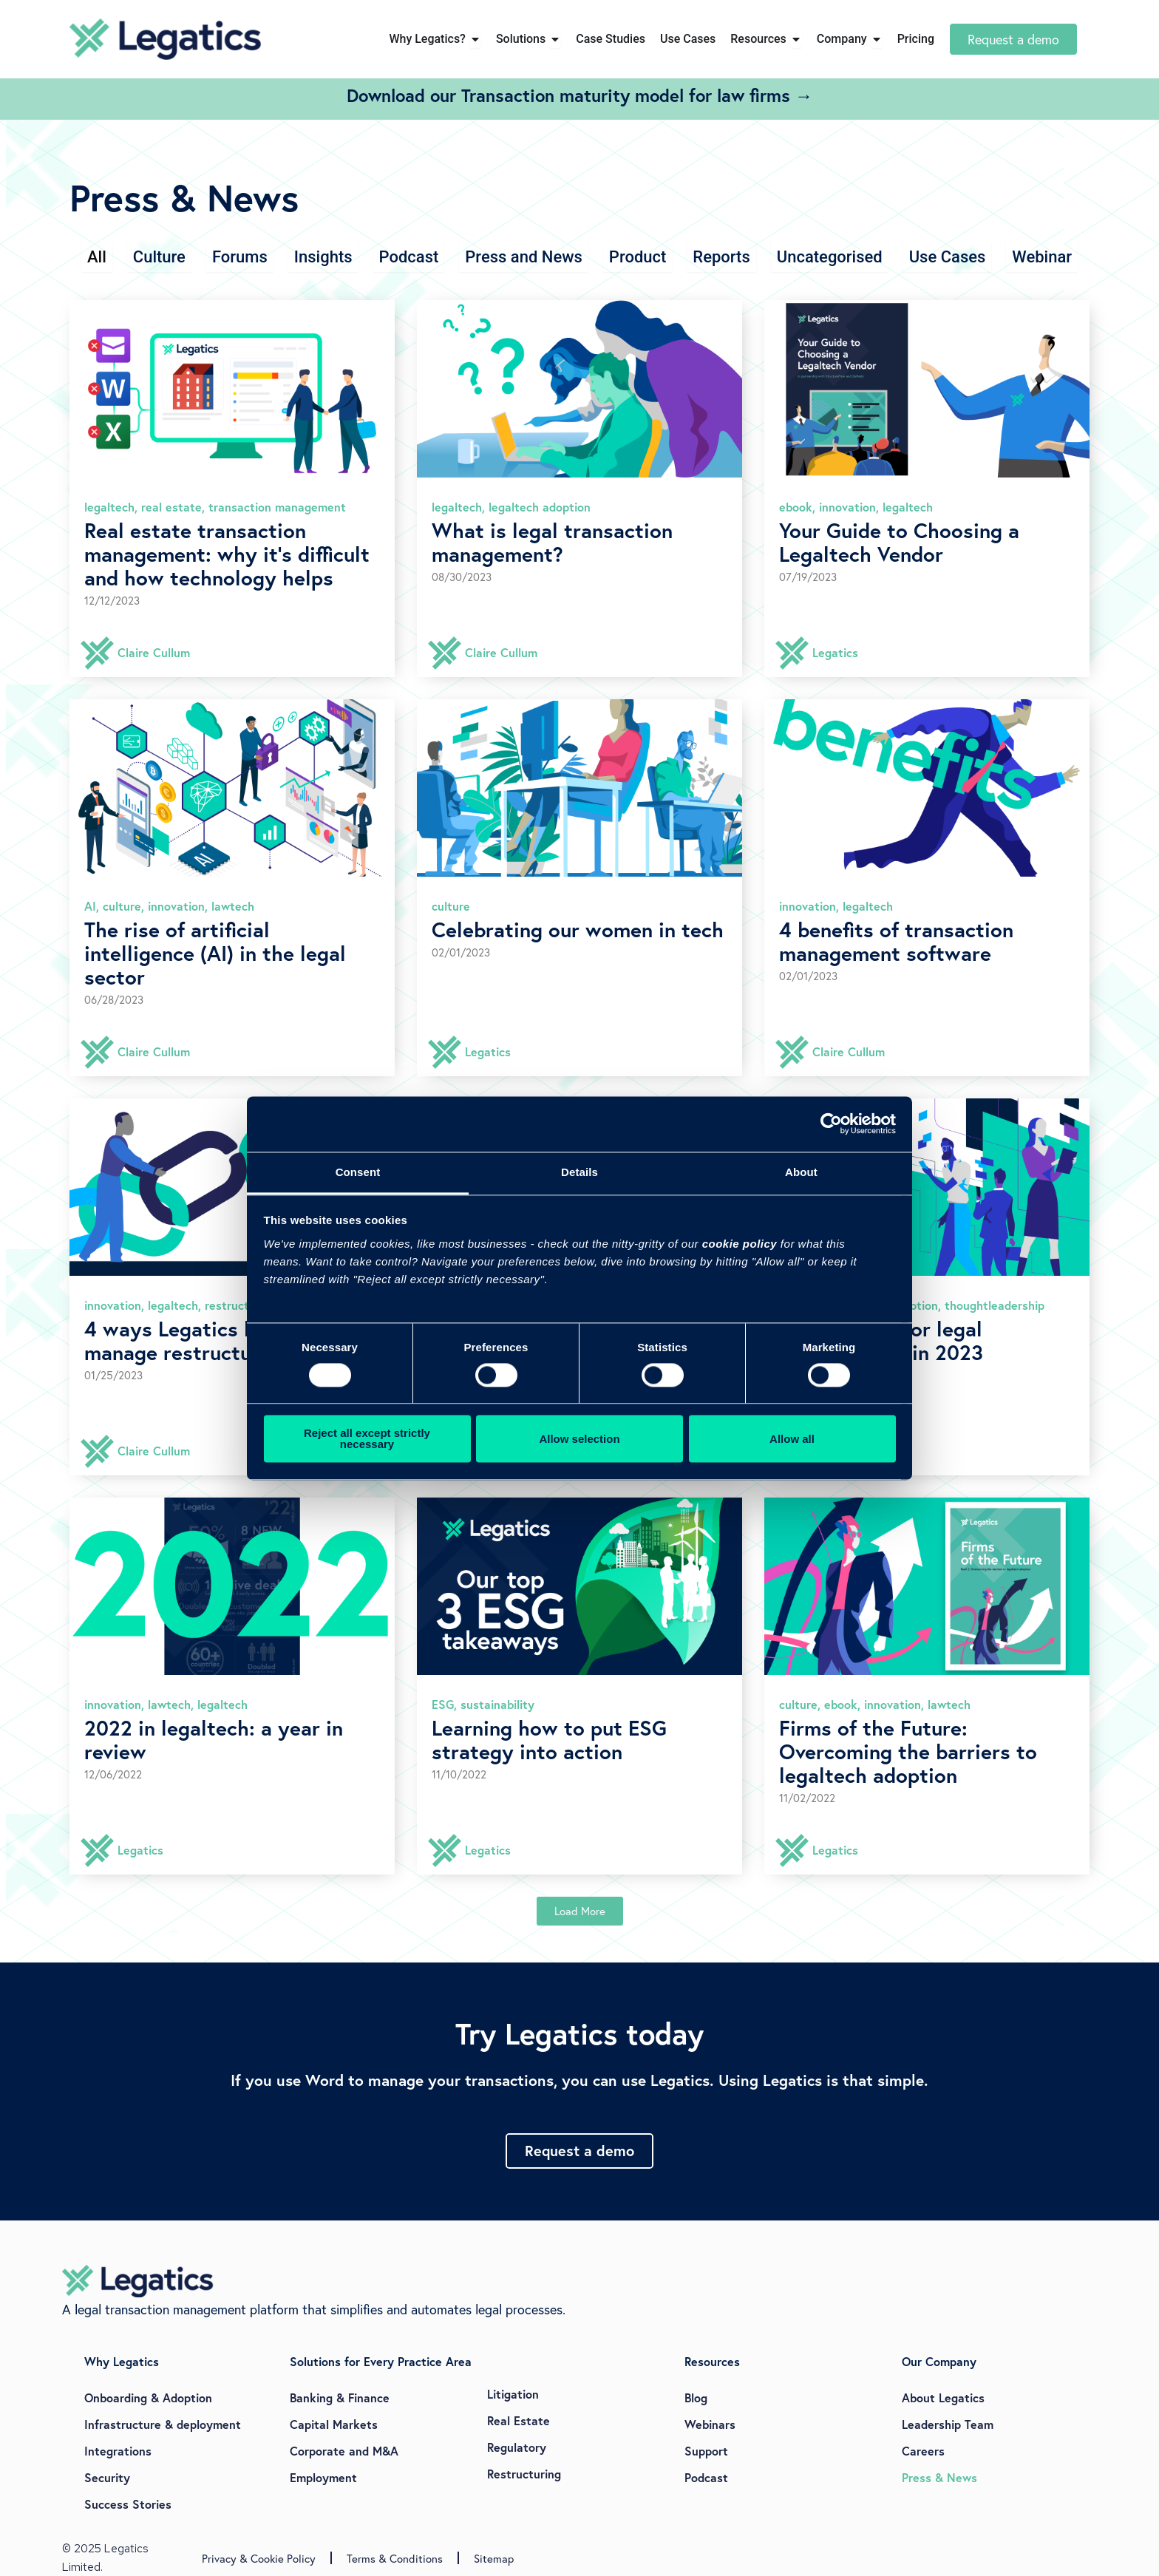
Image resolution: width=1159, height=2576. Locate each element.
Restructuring (524, 2473)
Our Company (939, 2361)
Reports (721, 257)
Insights (323, 257)
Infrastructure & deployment (162, 2424)
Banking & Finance (340, 2397)
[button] (580, 1911)
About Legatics (943, 2397)
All (96, 257)
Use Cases (947, 257)
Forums (240, 257)
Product (637, 257)
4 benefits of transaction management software (896, 941)
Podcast (409, 257)
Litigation (513, 2394)
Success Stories (127, 2504)
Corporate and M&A (344, 2450)
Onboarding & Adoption (148, 2397)
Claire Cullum (154, 652)
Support (706, 2450)
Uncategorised (830, 257)
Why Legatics (121, 2361)
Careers (923, 2450)
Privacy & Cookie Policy (259, 2558)
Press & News (939, 2477)
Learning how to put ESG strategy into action (549, 1739)
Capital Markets (334, 2424)
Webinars (709, 2424)
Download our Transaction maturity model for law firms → (580, 95)
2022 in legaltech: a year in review (213, 1739)
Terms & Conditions (395, 2558)
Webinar (1042, 257)
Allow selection (579, 1439)
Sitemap (494, 2558)
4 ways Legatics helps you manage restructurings (210, 1340)
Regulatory (516, 2447)
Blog (695, 2397)
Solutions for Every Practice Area (381, 2361)
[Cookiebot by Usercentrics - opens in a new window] (831, 1123)
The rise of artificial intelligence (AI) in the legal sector (215, 953)
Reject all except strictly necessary (367, 1439)
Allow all (792, 1439)
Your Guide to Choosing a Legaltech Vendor (899, 542)
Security (107, 2477)
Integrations (118, 2450)
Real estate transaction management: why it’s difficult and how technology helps (227, 554)
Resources (712, 2361)
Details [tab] (579, 1172)
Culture (159, 257)
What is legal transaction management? (552, 542)
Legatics (835, 652)
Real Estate (518, 2420)
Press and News (523, 257)
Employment (323, 2477)
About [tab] (801, 1172)
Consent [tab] (358, 1172)
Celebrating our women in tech (578, 929)
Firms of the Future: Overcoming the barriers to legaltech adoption (908, 1751)
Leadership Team (947, 2424)
